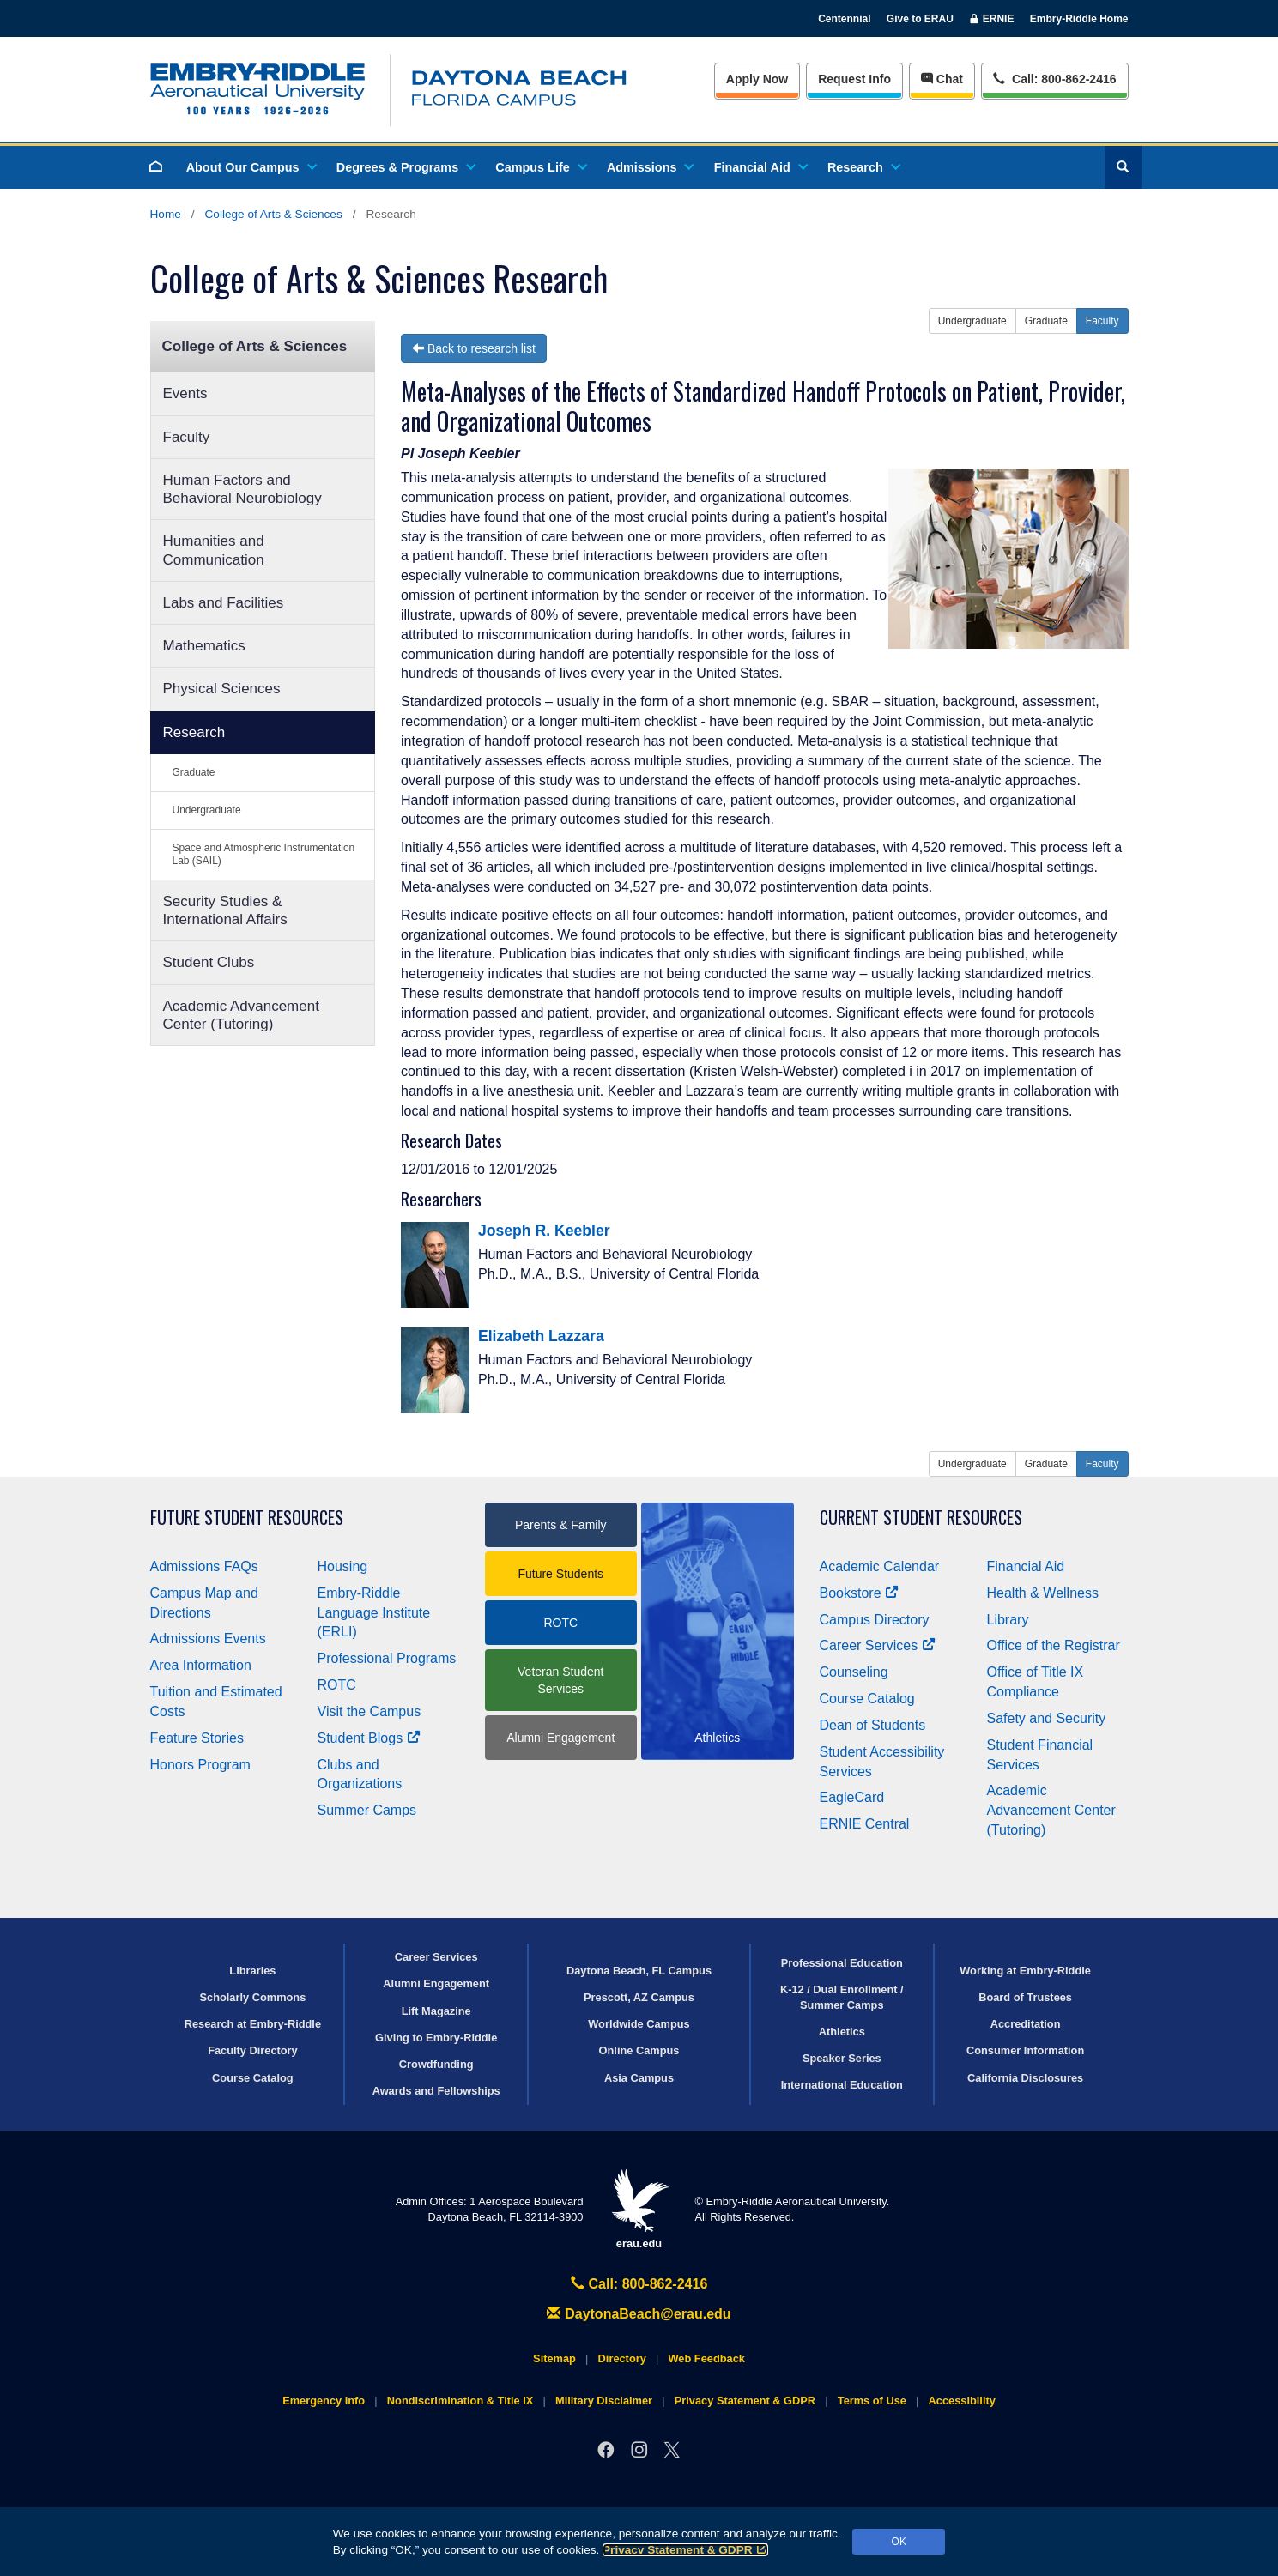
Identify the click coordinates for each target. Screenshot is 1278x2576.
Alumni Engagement (560, 1738)
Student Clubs (209, 962)
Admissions (650, 167)
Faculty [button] (1102, 321)
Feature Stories (197, 1738)
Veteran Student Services (560, 1680)
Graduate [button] (1046, 321)
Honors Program (200, 1764)
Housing (343, 1566)
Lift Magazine (436, 2011)
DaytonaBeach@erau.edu (638, 2314)
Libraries (252, 1970)
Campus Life (539, 167)
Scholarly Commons (253, 1997)
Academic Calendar (880, 1566)
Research (863, 167)
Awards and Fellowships (436, 2090)
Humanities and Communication (213, 550)
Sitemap (554, 2358)
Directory (622, 2358)
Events (185, 393)
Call (1054, 78)
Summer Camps (367, 1810)
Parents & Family (561, 1525)
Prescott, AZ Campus (639, 1997)
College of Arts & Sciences (273, 214)
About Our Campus (250, 167)
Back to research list (474, 348)
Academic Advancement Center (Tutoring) (241, 1015)
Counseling (854, 1672)
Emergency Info (323, 2400)
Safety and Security (1046, 1718)
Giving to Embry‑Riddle (436, 2037)
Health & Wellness (1043, 1593)
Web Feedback (707, 2358)
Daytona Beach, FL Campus (639, 1970)
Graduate (194, 772)
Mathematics (204, 646)
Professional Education (842, 1962)
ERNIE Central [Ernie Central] (865, 1824)
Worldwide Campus (639, 2023)
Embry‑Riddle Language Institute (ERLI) (374, 1613)
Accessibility (962, 2400)
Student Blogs (369, 1738)
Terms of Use (872, 2400)
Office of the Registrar (1053, 1645)
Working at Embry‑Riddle (1025, 1970)
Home (165, 214)
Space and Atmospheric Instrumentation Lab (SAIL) (264, 854)
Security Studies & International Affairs (225, 910)
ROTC (337, 1685)
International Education (842, 2084)
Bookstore (859, 1593)
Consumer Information (1025, 2050)
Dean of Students (873, 1725)
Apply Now (757, 79)
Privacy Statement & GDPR (685, 2549)
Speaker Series (842, 2058)
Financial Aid (760, 167)
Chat (942, 79)
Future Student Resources (246, 1517)
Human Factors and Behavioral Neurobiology (242, 489)
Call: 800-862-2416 (639, 2284)
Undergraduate (207, 810)
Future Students (560, 1574)
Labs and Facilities (223, 603)
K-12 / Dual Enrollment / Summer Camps (842, 1997)
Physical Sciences (222, 688)
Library (1008, 1619)
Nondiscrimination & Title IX (460, 2400)
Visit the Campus (369, 1711)
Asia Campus (639, 2077)
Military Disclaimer (603, 2400)
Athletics (842, 2031)
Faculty (186, 437)
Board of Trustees (1025, 1997)
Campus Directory (875, 1619)
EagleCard (852, 1797)
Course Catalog (867, 1698)
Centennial (844, 19)
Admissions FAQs (204, 1566)
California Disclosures (1025, 2077)
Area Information (200, 1665)
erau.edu (639, 2209)
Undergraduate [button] (972, 321)
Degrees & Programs (405, 167)
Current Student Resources (921, 1517)
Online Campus (639, 2050)
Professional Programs (387, 1658)
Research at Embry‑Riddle (253, 2023)
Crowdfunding (436, 2064)
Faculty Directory (253, 2050)
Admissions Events (208, 1638)
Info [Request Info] (854, 79)
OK (899, 2542)
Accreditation (1025, 2023)
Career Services (878, 1645)
